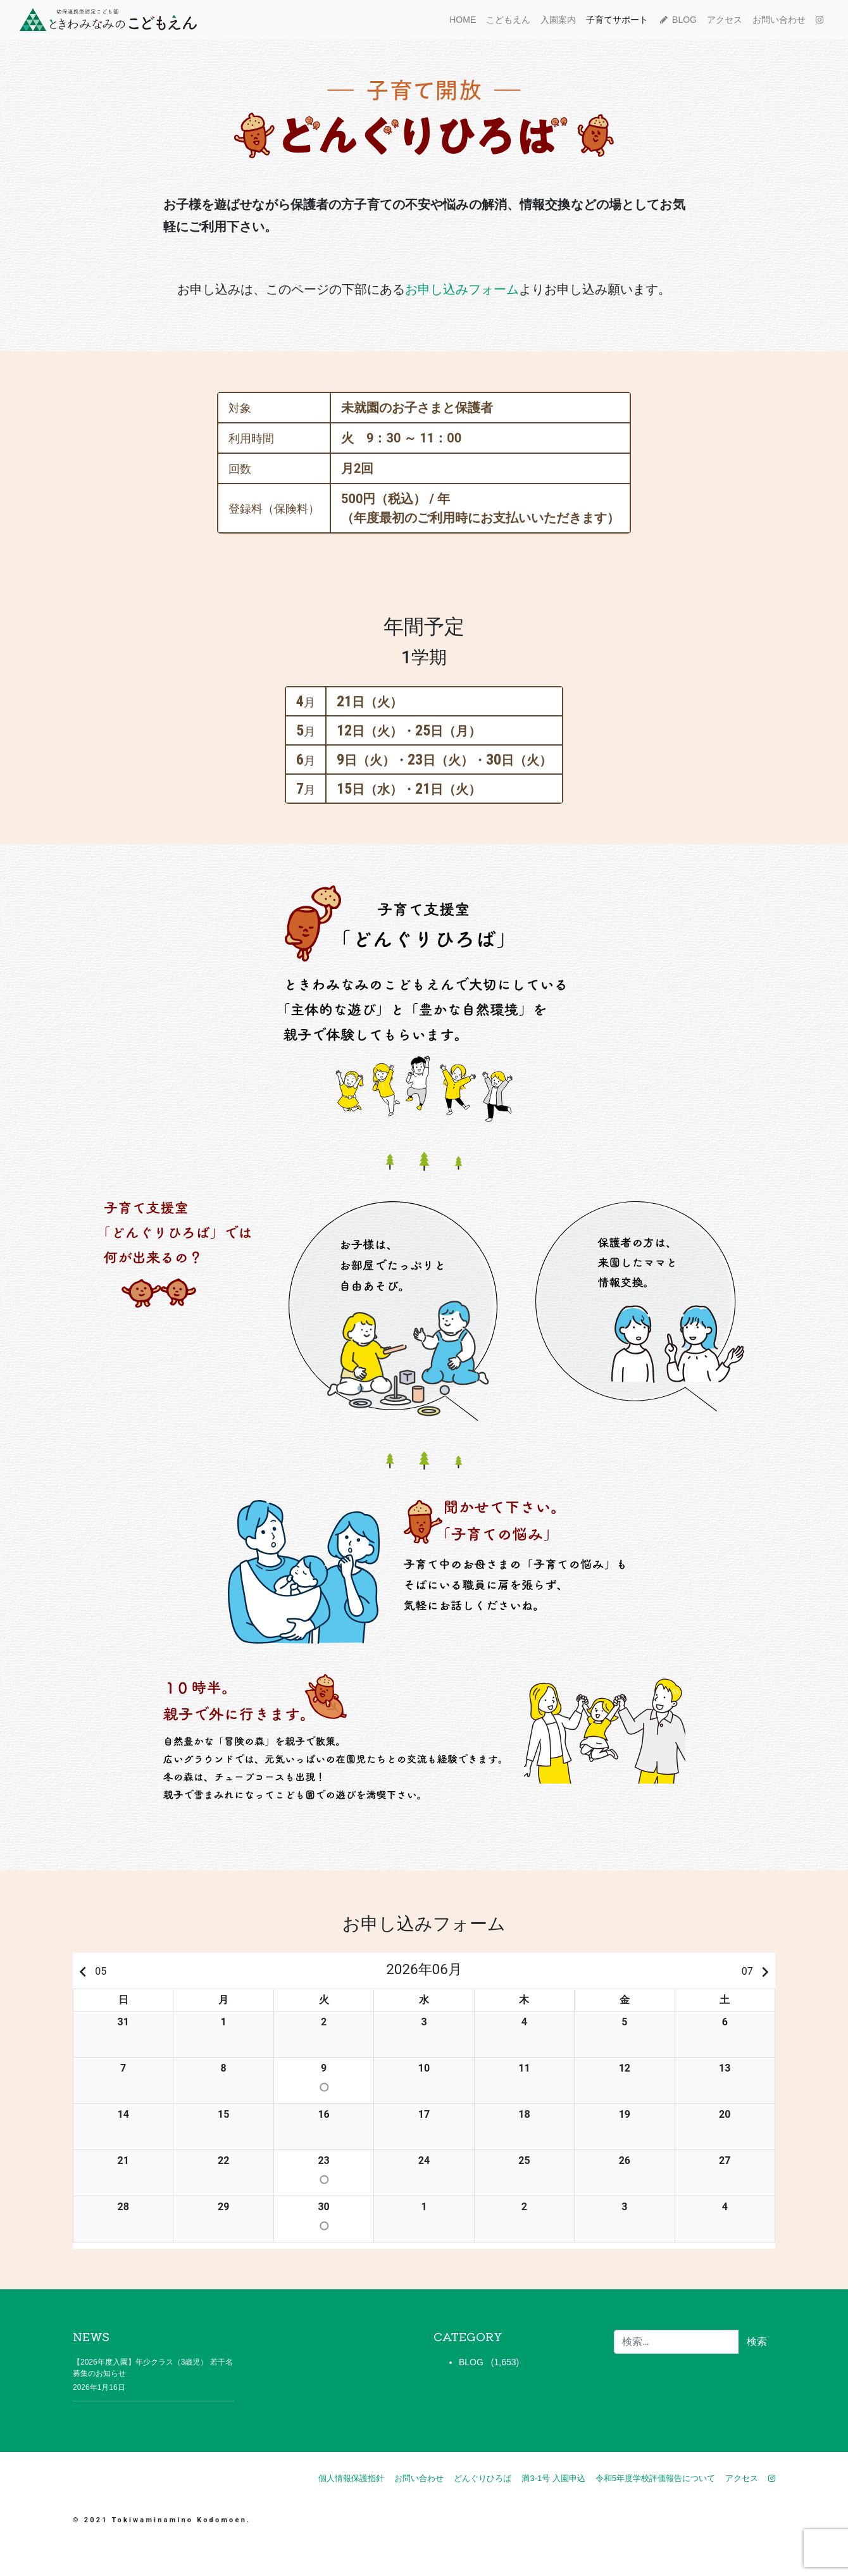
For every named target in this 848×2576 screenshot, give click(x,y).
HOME (462, 20)
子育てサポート (617, 20)
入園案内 (558, 20)
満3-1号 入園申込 (553, 2478)
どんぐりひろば (482, 2478)
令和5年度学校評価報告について (655, 2478)
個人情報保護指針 (351, 2478)
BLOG (677, 20)
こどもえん (508, 20)
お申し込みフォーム (462, 289)
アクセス (724, 20)
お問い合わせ (779, 20)
